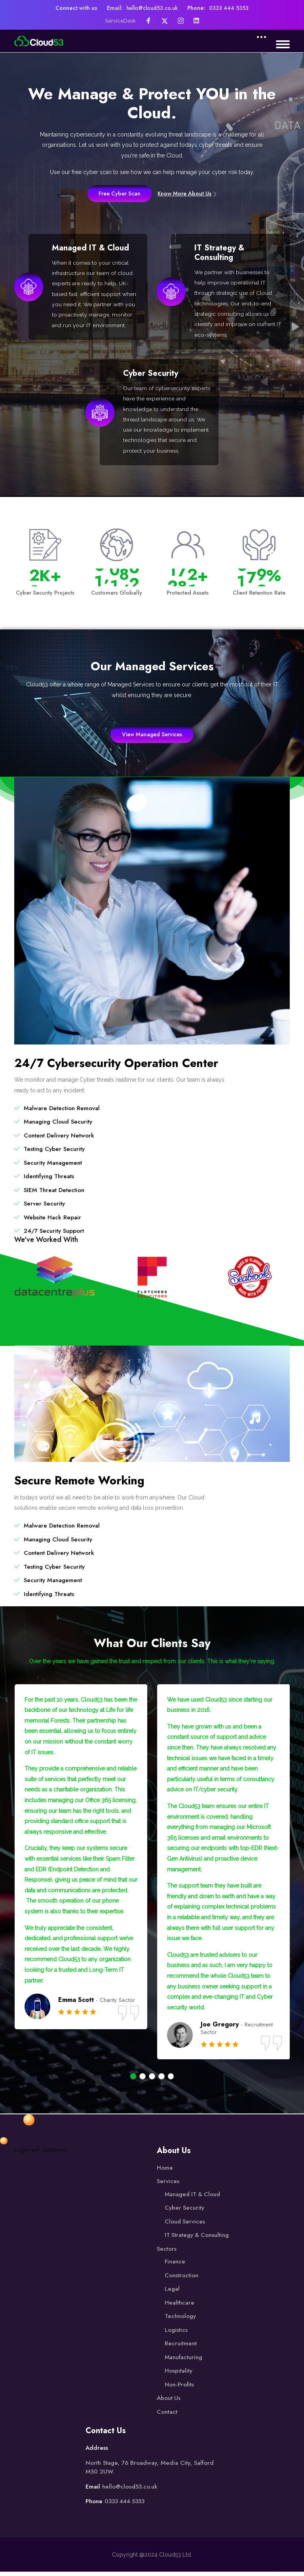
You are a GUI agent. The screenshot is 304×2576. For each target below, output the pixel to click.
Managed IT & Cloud (91, 248)
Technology (180, 2320)
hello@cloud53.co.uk (152, 8)
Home (165, 2171)
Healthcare (179, 2306)
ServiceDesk (120, 20)
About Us (169, 2402)
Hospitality (178, 2374)
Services (168, 2185)
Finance (175, 2265)
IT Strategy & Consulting (220, 253)
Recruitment (181, 2347)
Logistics (176, 2334)
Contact (167, 2415)
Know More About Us (187, 193)
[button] (133, 2080)
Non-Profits (180, 2388)
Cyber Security (151, 375)
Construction (181, 2279)
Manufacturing (184, 2361)
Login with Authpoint (40, 2154)
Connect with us (75, 8)
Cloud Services (185, 2225)
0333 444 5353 (230, 8)
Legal (172, 2292)
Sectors (167, 2252)
